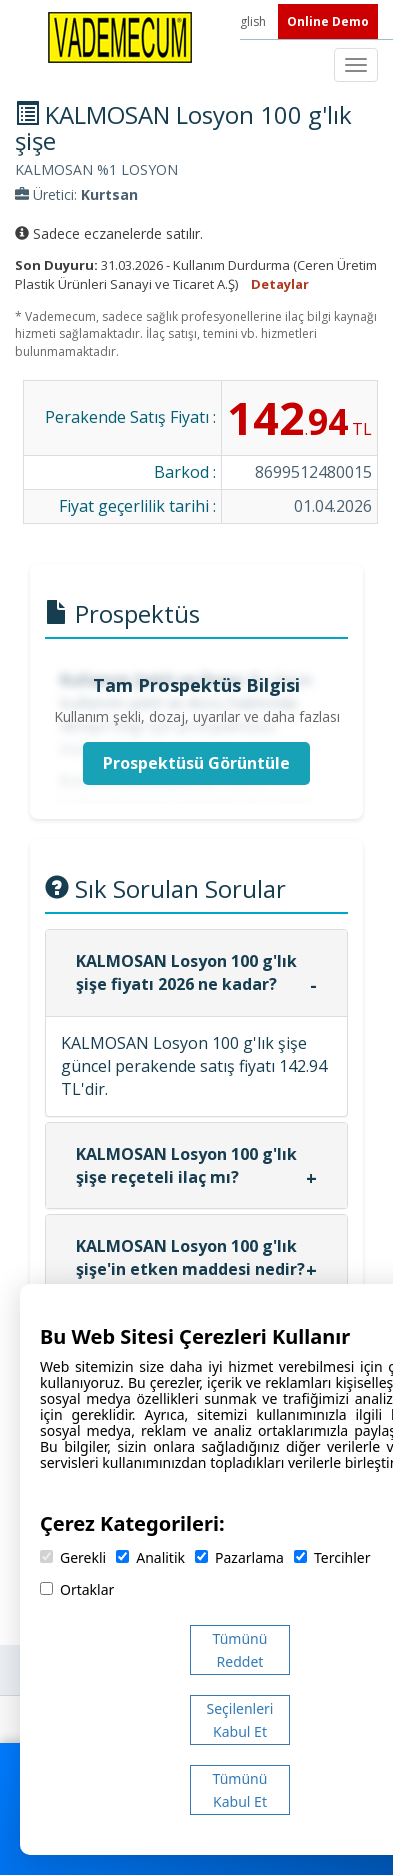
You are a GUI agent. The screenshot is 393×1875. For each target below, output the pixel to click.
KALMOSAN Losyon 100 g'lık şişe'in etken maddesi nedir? (190, 1257)
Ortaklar (77, 1589)
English (248, 21)
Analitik (150, 1557)
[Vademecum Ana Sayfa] (120, 36)
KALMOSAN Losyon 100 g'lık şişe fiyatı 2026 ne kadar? (186, 972)
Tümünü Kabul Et (240, 1790)
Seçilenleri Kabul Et (240, 1720)
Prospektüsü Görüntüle (196, 763)
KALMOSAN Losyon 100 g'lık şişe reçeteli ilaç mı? (186, 1165)
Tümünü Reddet (240, 1650)
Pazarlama (239, 1557)
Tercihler (332, 1557)
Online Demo (328, 21)
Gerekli (73, 1557)
